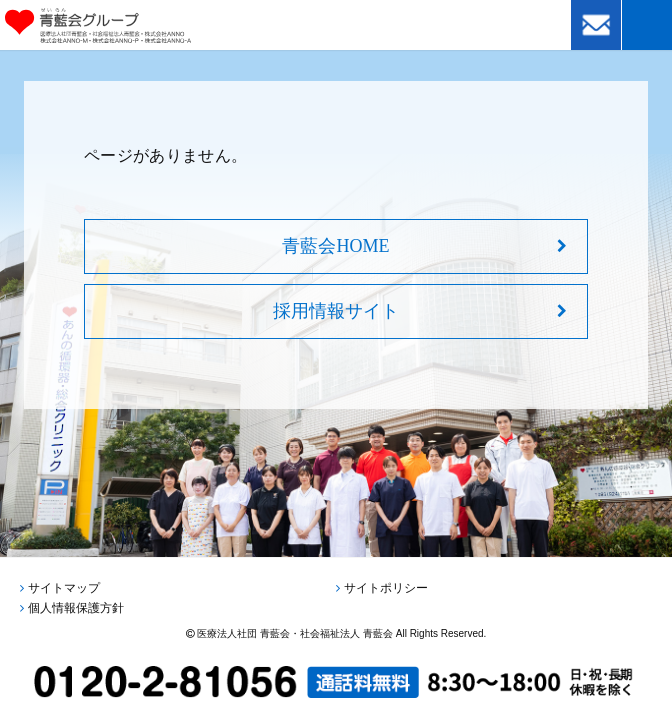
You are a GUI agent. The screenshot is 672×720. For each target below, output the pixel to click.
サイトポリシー (386, 588)
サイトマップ (64, 588)
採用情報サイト (336, 311)
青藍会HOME (335, 246)
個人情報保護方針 (76, 608)
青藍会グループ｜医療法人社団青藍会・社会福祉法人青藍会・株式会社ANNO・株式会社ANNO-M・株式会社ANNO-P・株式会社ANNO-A (126, 25)
